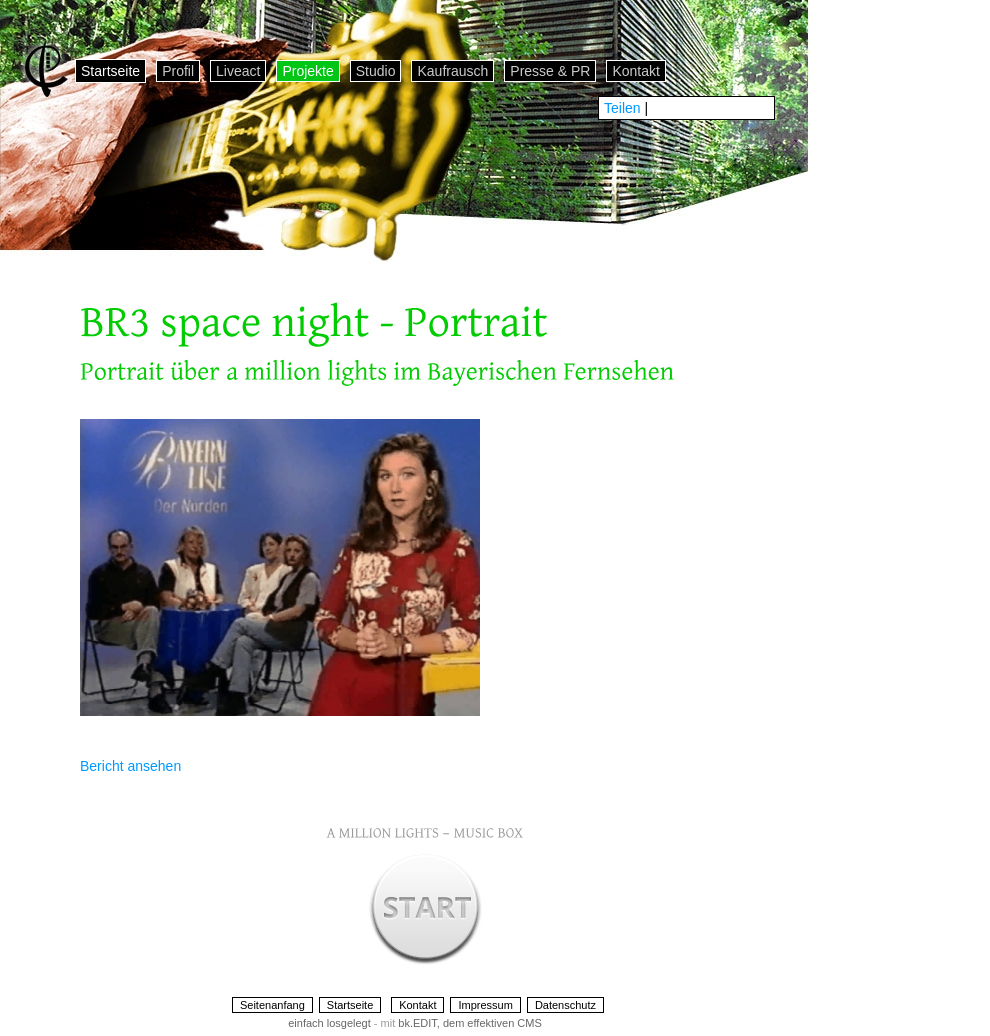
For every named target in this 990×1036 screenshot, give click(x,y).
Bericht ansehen (130, 766)
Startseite (110, 71)
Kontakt (635, 71)
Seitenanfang (272, 1005)
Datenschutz (565, 1005)
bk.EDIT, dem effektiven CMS (469, 1023)
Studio (376, 71)
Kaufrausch (452, 71)
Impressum (485, 1005)
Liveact (238, 71)
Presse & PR (550, 71)
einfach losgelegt (329, 1023)
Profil (178, 71)
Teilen (622, 108)
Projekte (307, 71)
